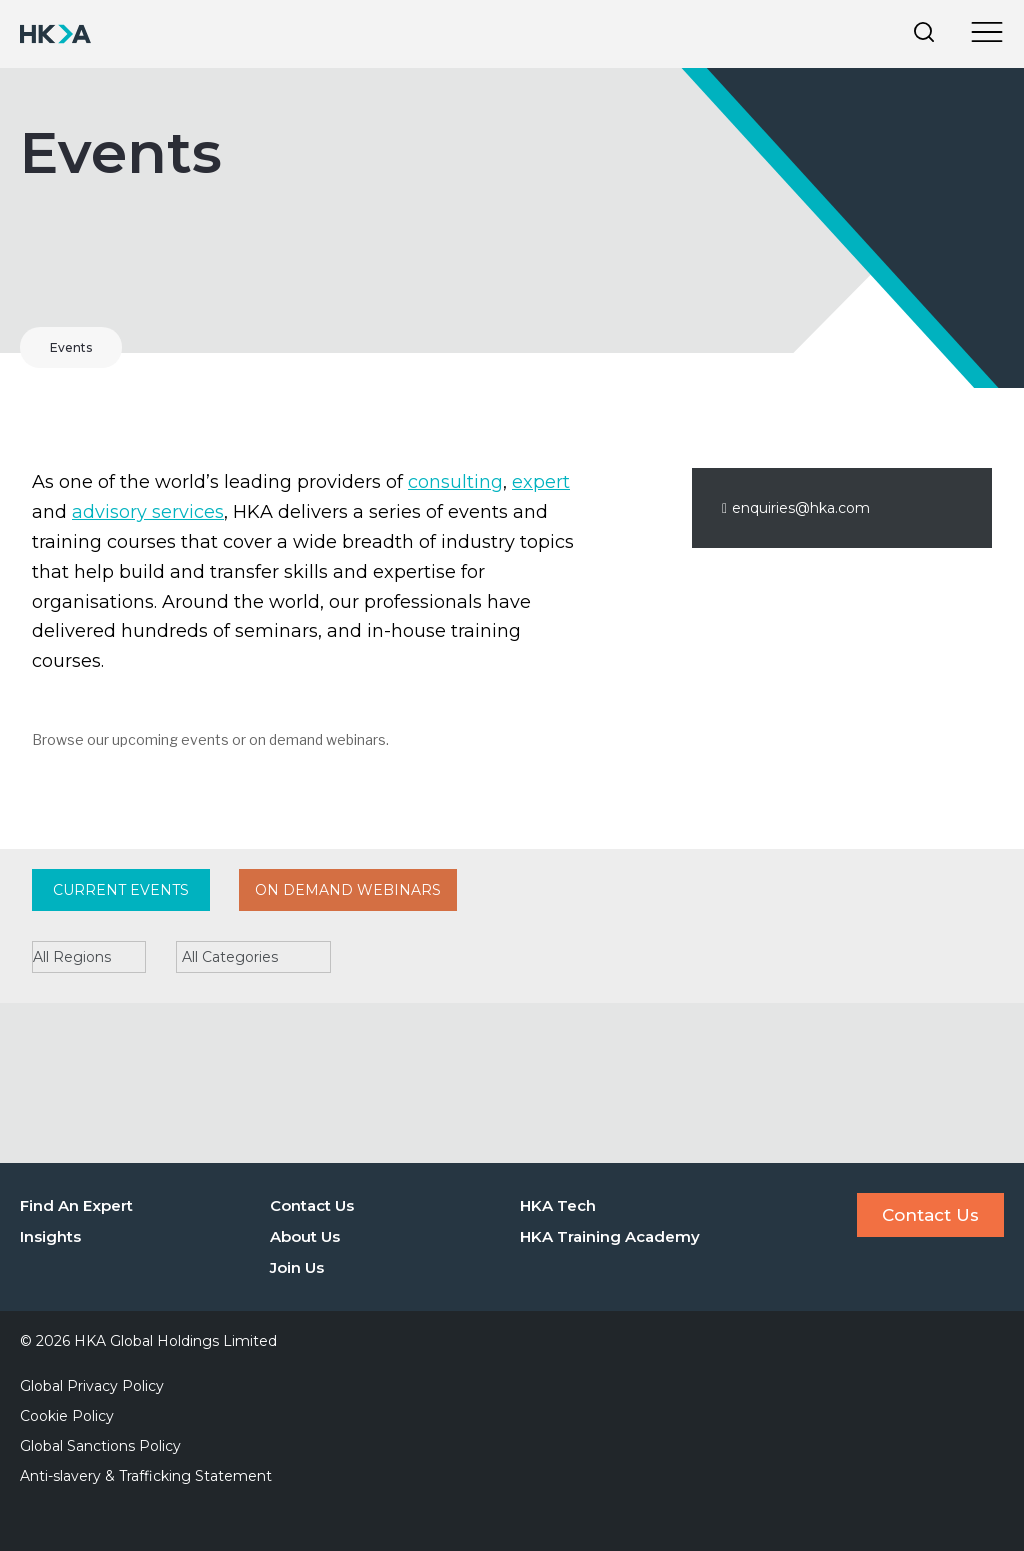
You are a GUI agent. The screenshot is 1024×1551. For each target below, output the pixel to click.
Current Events (121, 890)
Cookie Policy (67, 1416)
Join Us (297, 1267)
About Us (305, 1236)
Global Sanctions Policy (100, 1446)
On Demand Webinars (348, 890)
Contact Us (312, 1205)
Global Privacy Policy (92, 1386)
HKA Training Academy (610, 1236)
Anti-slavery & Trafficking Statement (146, 1476)
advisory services (148, 512)
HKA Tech (558, 1205)
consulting (455, 482)
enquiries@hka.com (796, 508)
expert (541, 482)
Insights (50, 1236)
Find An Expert (76, 1205)
